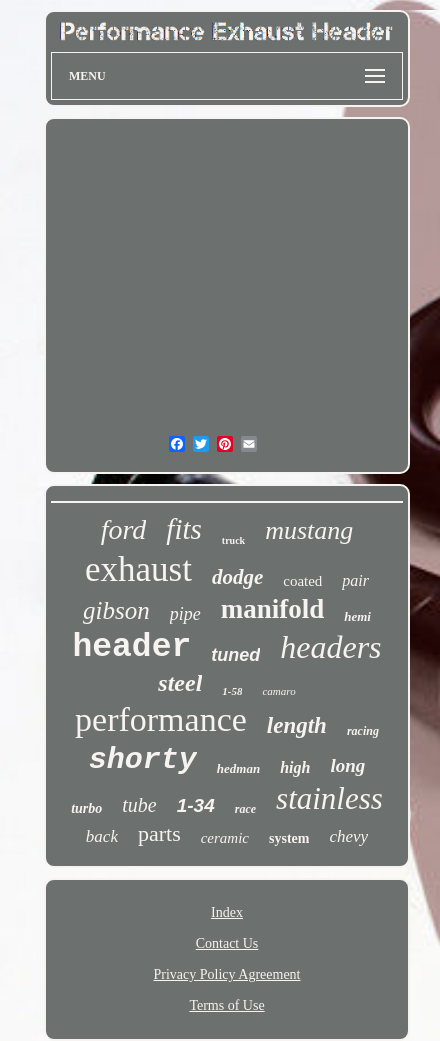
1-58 (232, 691)
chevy (348, 836)
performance (161, 719)
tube (139, 805)
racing (363, 731)
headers (330, 647)
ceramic (225, 838)
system (289, 838)
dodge (237, 577)
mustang (309, 530)
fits (183, 529)
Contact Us (227, 943)
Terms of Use (226, 1005)
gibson (116, 610)
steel (180, 683)
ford (124, 529)
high (295, 767)
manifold (273, 609)
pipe (185, 614)
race (245, 809)
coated (302, 581)
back (102, 836)
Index (227, 912)
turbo (86, 808)
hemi (357, 616)
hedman (238, 768)
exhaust (138, 569)
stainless (329, 798)
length (297, 725)
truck (233, 540)
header (131, 647)
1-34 (196, 805)
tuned (235, 655)
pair (355, 580)
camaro (278, 691)
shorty (143, 760)
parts (159, 833)
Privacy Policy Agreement (227, 974)
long (347, 765)
